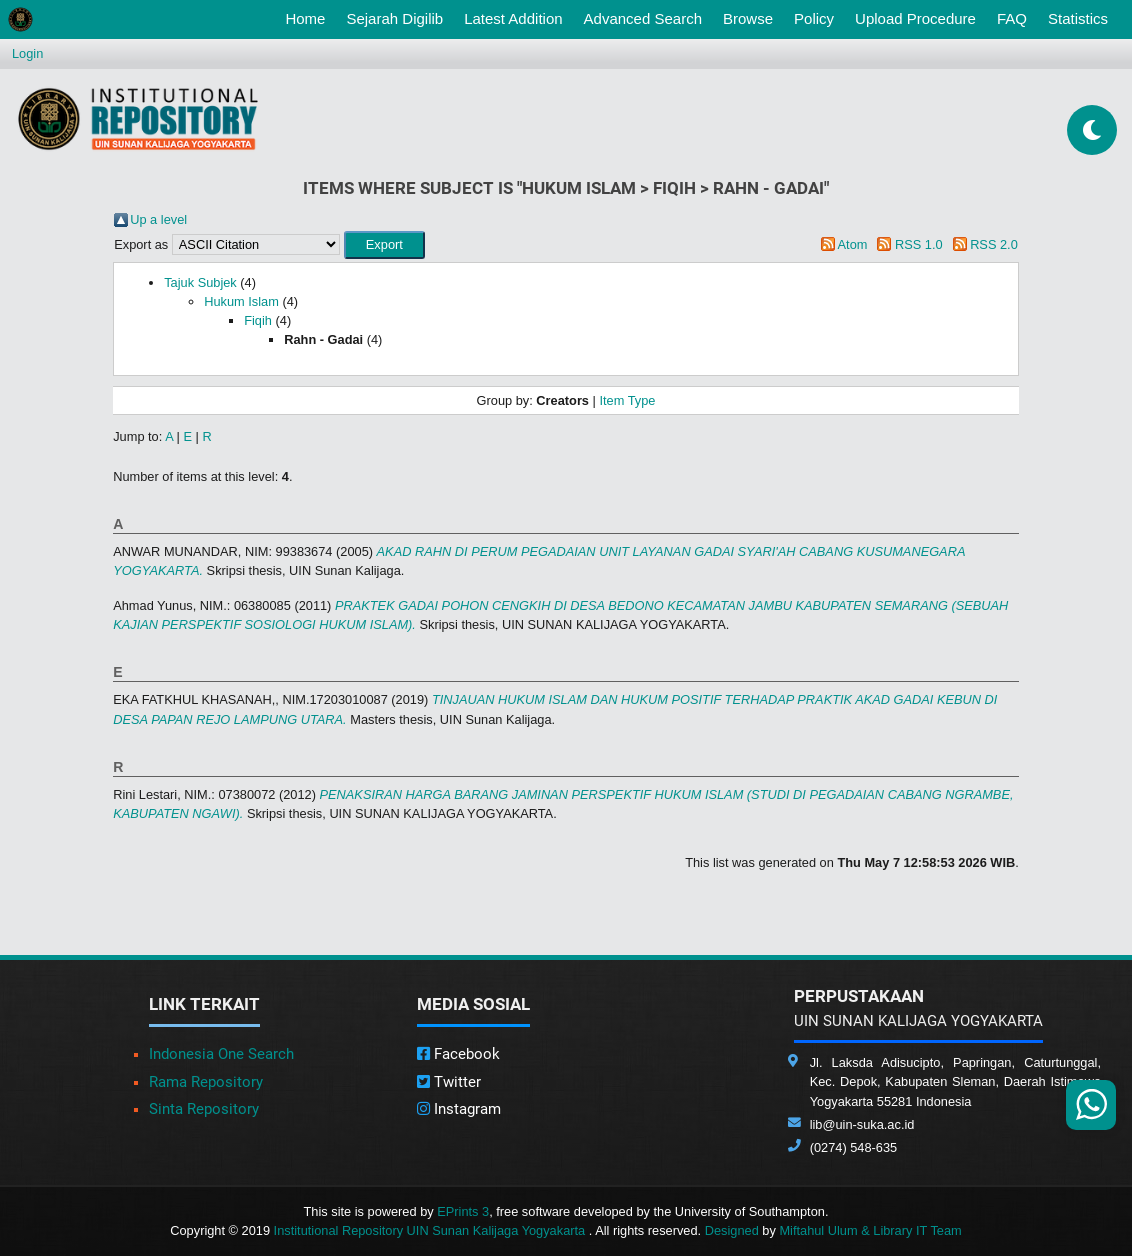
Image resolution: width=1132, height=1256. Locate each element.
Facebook (458, 1054)
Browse (748, 18)
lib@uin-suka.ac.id (862, 1124)
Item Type (627, 400)
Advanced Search (643, 18)
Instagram (459, 1109)
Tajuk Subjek (200, 282)
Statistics (1078, 18)
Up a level (158, 219)
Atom (853, 244)
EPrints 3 (463, 1211)
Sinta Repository (204, 1109)
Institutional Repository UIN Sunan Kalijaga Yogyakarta (431, 1230)
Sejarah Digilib (394, 18)
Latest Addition (513, 18)
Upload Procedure (915, 18)
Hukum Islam (241, 301)
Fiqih (258, 320)
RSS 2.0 (994, 244)
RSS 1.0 (919, 244)
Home (309, 17)
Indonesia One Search (221, 1054)
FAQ (1012, 18)
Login (27, 53)
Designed (732, 1230)
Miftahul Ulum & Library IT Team (870, 1230)
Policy (814, 18)
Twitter (449, 1082)
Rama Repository (206, 1082)
